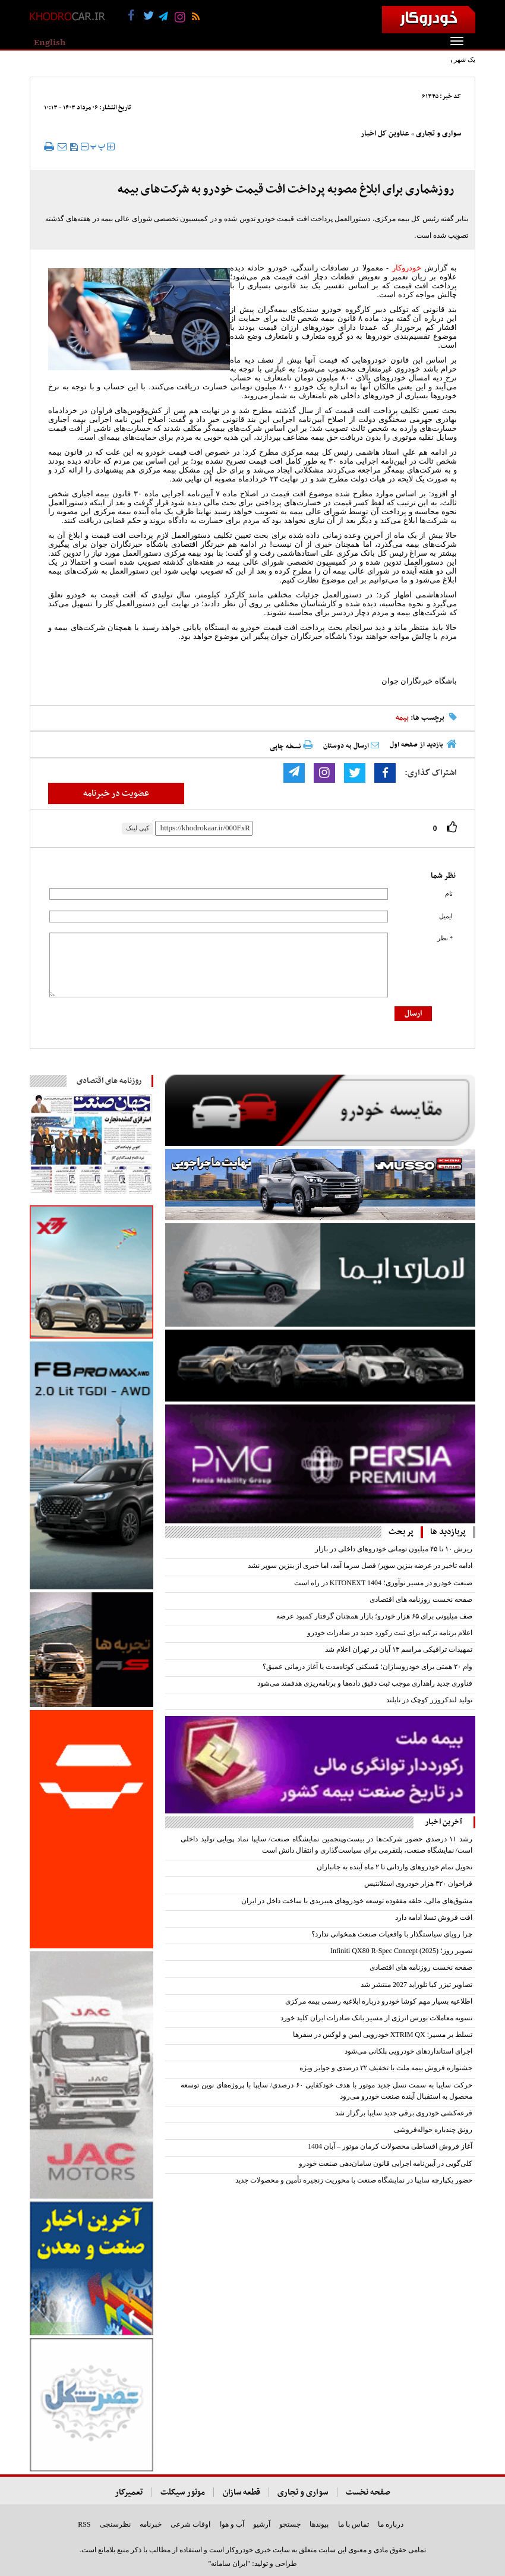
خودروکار (406, 267)
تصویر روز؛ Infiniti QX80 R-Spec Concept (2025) (401, 1951)
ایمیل (446, 916)
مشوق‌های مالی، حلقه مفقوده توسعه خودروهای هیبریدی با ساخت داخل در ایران (356, 1901)
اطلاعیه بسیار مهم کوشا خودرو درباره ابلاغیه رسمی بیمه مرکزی (378, 2001)
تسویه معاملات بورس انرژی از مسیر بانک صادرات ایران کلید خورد (376, 2018)
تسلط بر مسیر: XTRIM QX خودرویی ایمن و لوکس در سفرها (382, 2034)
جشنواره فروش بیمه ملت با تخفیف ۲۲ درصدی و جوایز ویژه (385, 2068)
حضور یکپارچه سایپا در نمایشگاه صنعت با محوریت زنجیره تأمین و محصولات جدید (353, 2180)
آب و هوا (232, 2524)
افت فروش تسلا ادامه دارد (433, 1917)
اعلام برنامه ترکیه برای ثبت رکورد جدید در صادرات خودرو (389, 1633)
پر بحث (401, 1532)
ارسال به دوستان (351, 746)
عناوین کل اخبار (385, 133)
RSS (84, 2524)
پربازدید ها (448, 1532)
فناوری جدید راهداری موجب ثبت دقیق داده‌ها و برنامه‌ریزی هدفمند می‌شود (364, 1683)
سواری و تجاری (438, 133)
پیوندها (319, 2524)
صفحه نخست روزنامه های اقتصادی (421, 1599)
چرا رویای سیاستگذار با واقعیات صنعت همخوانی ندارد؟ (391, 1934)
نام (449, 893)
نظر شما (443, 876)
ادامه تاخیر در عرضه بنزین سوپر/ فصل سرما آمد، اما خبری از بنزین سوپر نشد (360, 1565)
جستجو (290, 2524)
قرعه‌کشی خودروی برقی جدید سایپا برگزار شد (403, 2113)
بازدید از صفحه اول (416, 745)
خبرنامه (151, 2524)
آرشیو (261, 2524)
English (49, 43)
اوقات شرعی (190, 2524)
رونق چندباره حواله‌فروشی (433, 2129)
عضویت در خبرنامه (116, 793)
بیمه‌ (402, 718)
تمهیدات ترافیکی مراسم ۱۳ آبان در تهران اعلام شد (398, 1649)
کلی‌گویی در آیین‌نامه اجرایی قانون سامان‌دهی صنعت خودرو (385, 2163)
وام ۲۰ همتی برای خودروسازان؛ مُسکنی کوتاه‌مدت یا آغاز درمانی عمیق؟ (367, 1666)
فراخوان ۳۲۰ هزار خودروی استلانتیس (418, 1883)
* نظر (445, 938)
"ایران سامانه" (229, 2563)
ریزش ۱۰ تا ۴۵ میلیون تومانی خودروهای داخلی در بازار (393, 1549)
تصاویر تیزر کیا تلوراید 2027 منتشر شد (416, 1984)
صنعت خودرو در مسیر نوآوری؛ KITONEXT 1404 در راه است (383, 1583)
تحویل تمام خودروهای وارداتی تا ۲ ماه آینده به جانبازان (394, 1867)
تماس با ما (353, 2524)
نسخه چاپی (291, 746)
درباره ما (390, 2524)
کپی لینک (137, 828)
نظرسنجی (115, 2524)
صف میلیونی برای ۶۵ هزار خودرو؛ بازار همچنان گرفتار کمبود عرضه (374, 1616)
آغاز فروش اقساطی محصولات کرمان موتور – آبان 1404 (390, 2146)
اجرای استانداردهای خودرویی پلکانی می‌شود (408, 2051)
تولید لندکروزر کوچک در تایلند (429, 1700)
